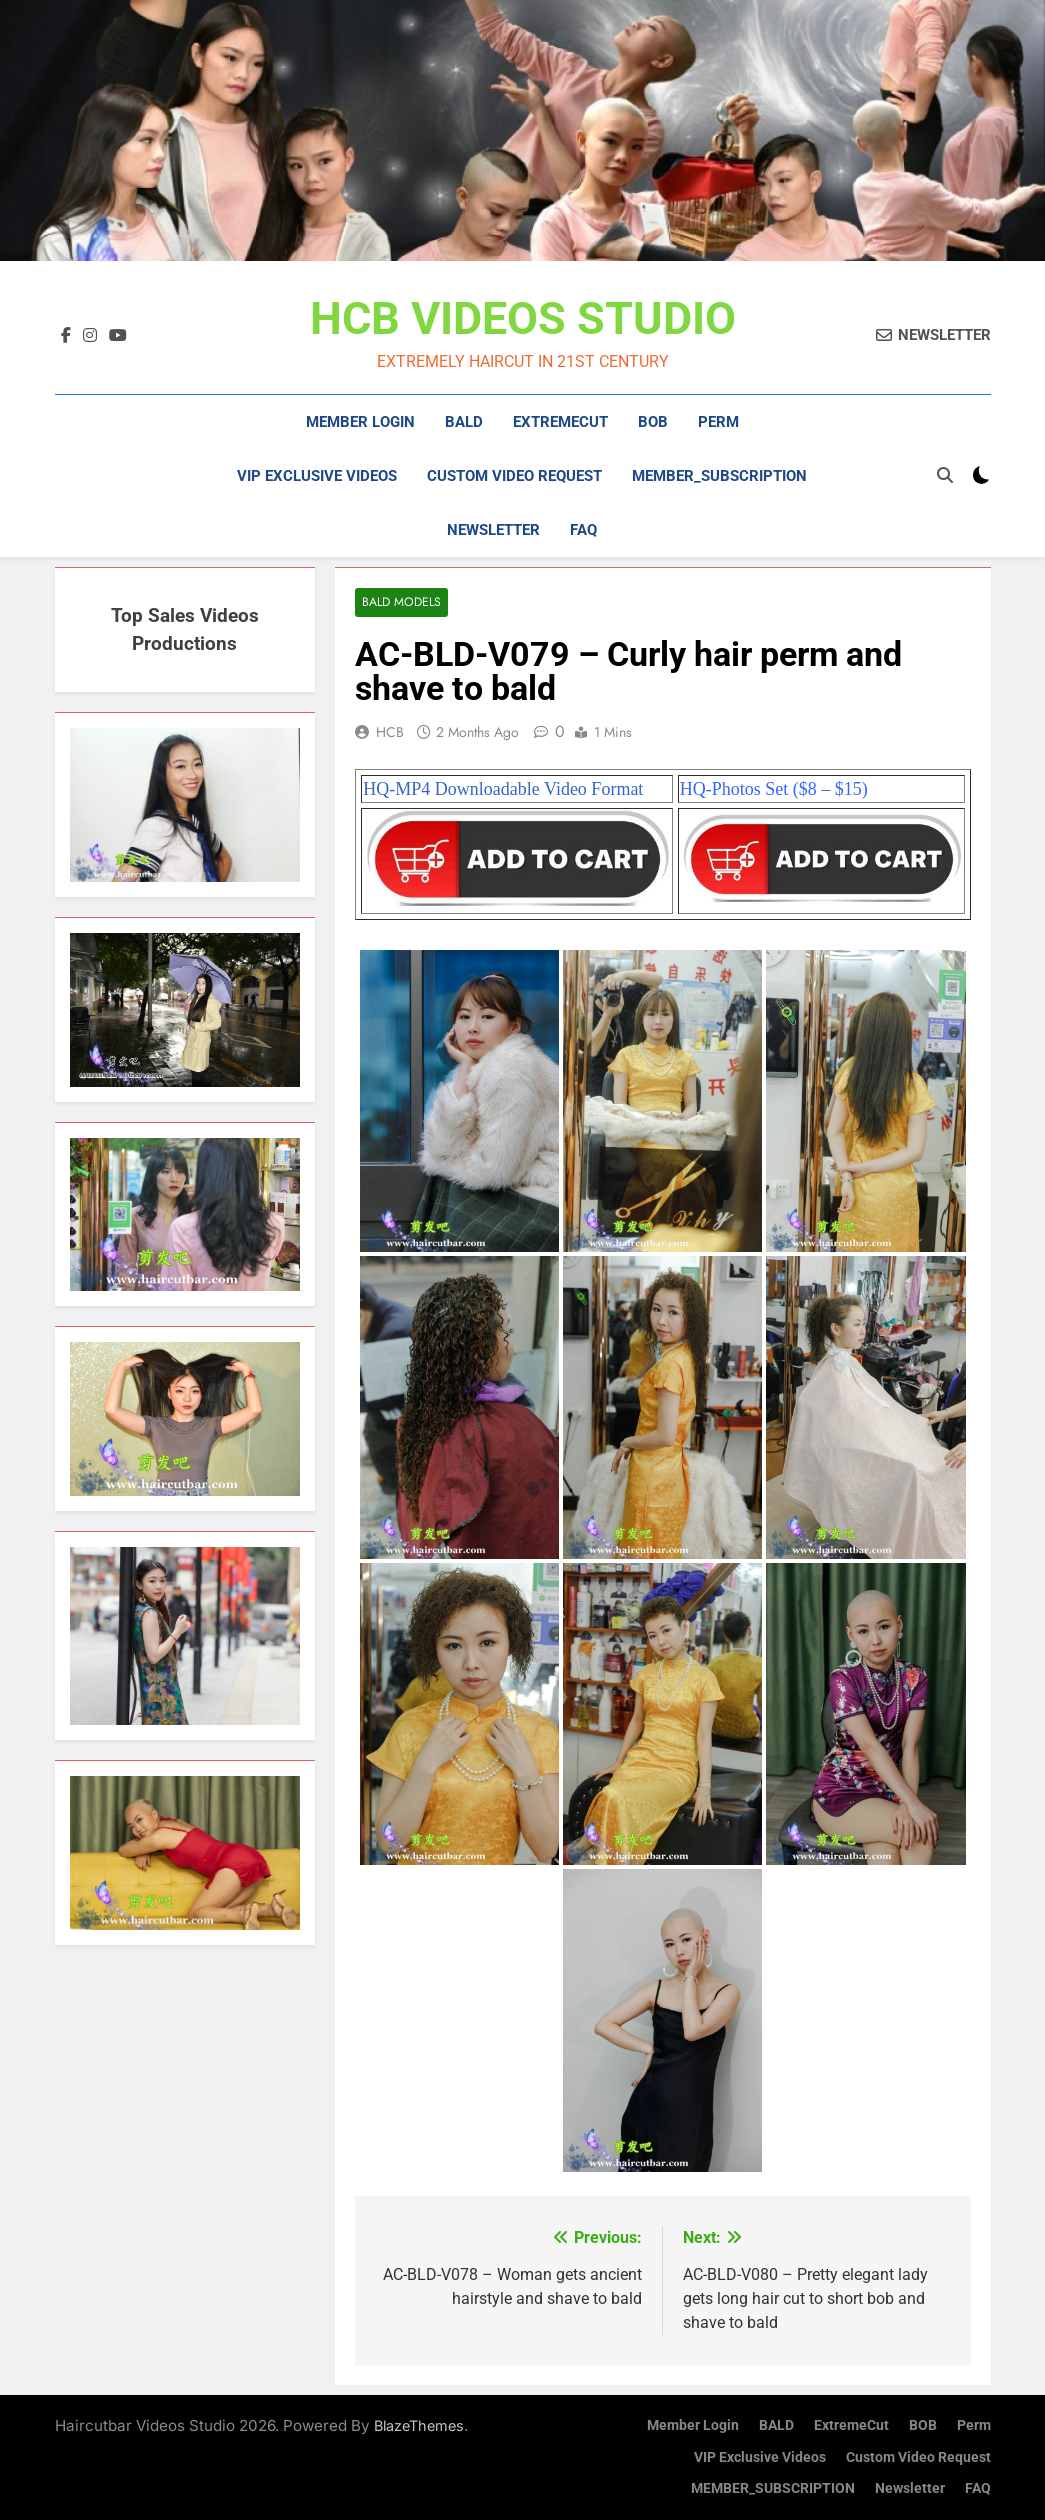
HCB (390, 732)
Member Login (360, 422)
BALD (464, 422)
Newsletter (493, 530)
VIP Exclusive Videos (317, 476)
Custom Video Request (514, 476)
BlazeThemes (419, 2425)
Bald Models (401, 602)
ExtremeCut (560, 422)
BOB (653, 422)
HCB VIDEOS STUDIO (523, 318)
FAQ (583, 530)
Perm (718, 422)
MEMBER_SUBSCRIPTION (719, 476)
